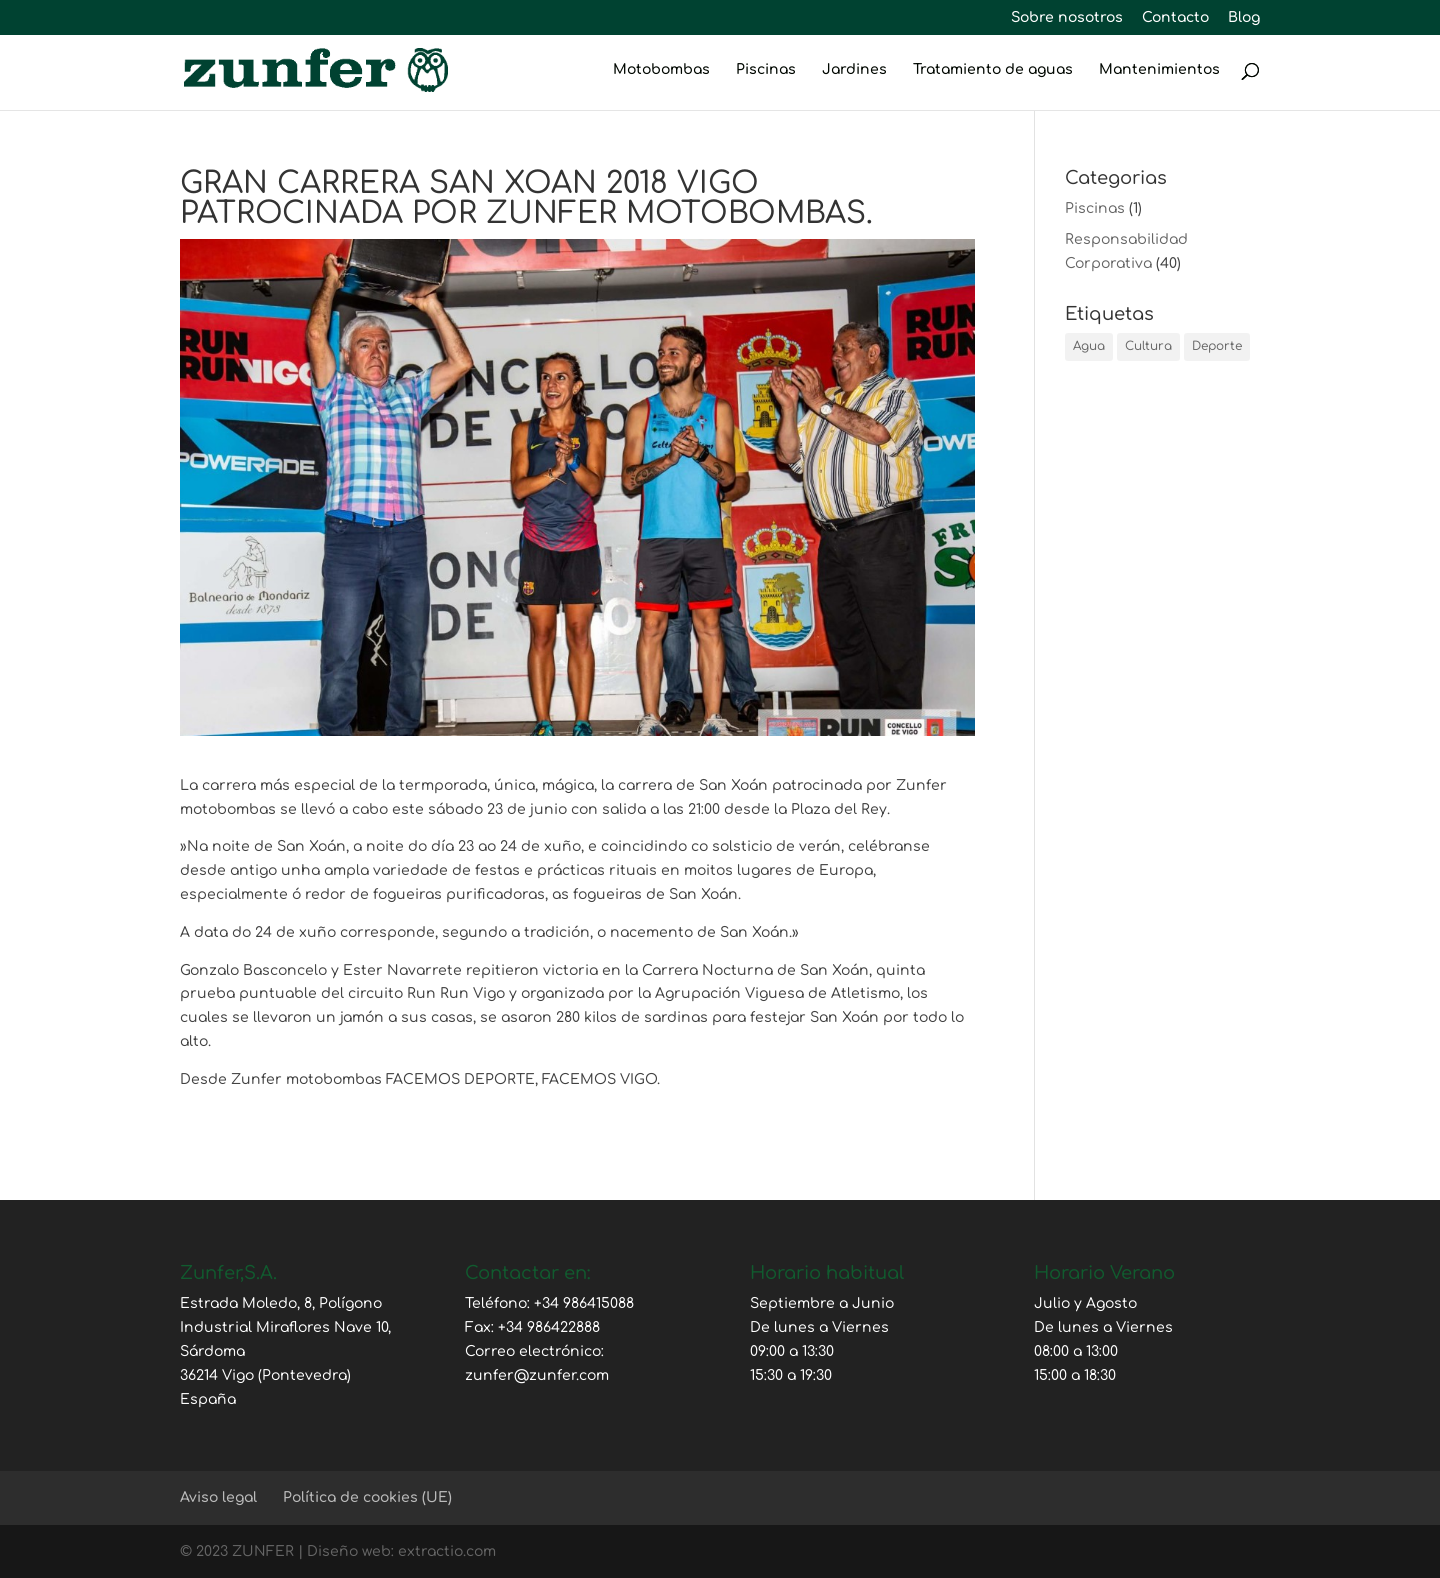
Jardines (854, 70)
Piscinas (766, 70)
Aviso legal (218, 1497)
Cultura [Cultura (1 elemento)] (1148, 346)
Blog (1244, 18)
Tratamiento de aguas (993, 70)
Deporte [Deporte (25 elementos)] (1217, 346)
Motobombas (661, 70)
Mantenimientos (1159, 70)
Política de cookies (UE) (367, 1497)
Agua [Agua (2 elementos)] (1089, 346)
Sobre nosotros (1067, 18)
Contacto (1175, 18)
